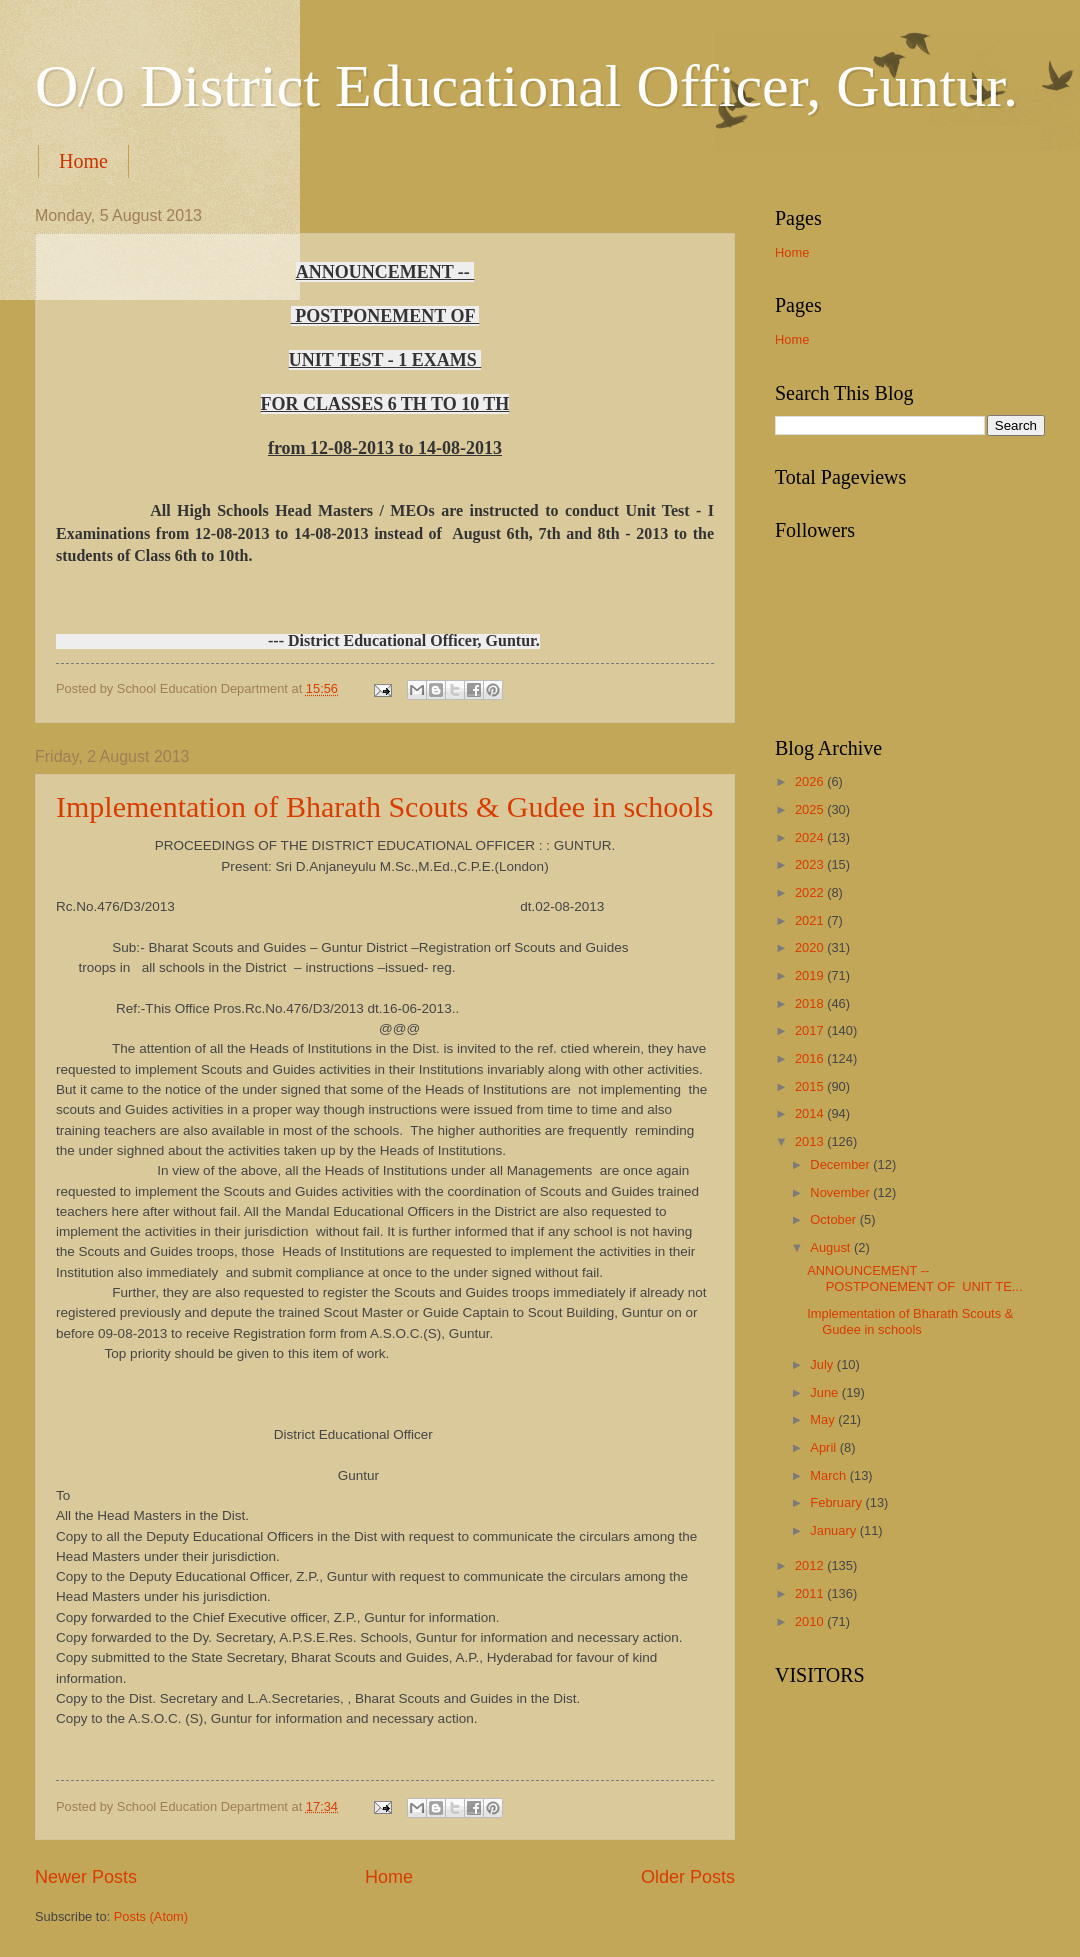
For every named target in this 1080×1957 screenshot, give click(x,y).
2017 (811, 1030)
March (829, 1475)
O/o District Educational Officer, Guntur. (526, 86)
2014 (811, 1113)
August (832, 1247)
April (824, 1447)
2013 (811, 1141)
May (824, 1419)
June (826, 1392)
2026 (811, 781)
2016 (811, 1058)
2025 (811, 809)
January (834, 1530)
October (834, 1219)
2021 (811, 920)
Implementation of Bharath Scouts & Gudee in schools (384, 806)
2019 (811, 975)
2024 (811, 837)
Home (83, 161)
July (823, 1364)
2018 (811, 1003)
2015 (811, 1086)
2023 (811, 864)
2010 (811, 1621)
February (837, 1502)
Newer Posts (86, 1877)
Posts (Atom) (151, 1916)
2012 (811, 1565)
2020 (811, 947)
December (841, 1164)
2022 (811, 892)
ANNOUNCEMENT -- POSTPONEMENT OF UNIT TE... (914, 1278)
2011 (811, 1593)
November (841, 1192)
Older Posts (688, 1877)
